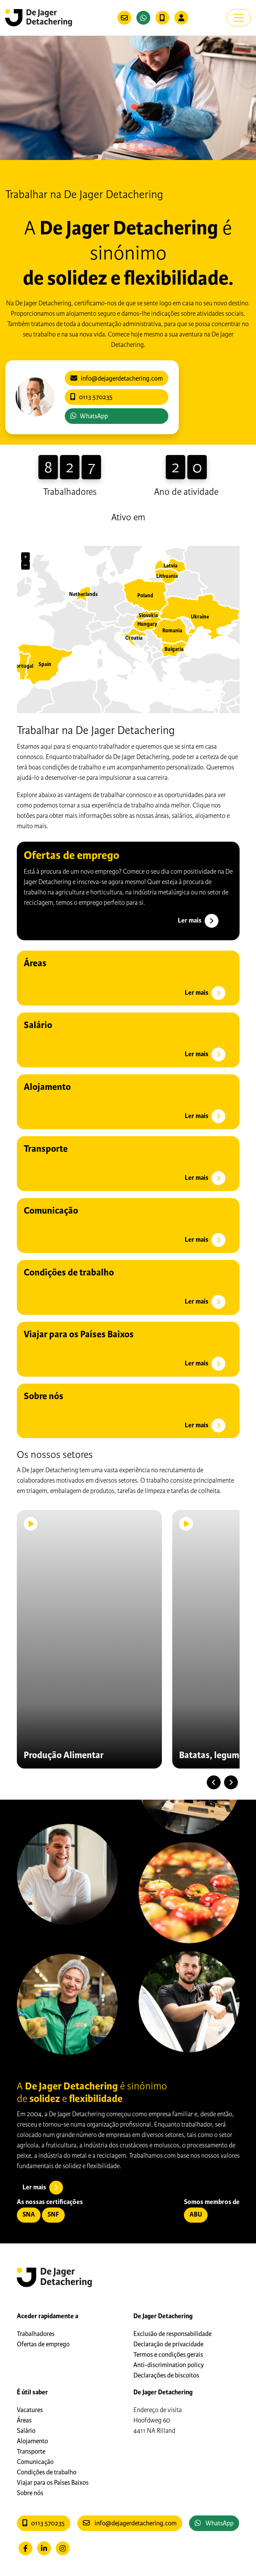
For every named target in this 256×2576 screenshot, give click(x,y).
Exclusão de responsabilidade (172, 2334)
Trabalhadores (35, 2334)
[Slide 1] (124, 146)
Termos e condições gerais (168, 2354)
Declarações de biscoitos (166, 2375)
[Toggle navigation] (239, 17)
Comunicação (35, 2462)
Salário (26, 2431)
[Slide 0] (116, 146)
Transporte (31, 2451)
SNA (28, 2215)
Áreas (24, 2420)
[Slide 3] (140, 146)
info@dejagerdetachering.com (130, 2523)
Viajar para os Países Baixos (52, 2482)
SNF (53, 2215)
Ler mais (199, 921)
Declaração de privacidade (168, 2344)
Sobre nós (30, 2493)
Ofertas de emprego (43, 2344)
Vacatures (30, 2410)
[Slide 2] (132, 146)
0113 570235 (43, 2523)
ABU (196, 2215)
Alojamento (32, 2441)
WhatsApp (89, 416)
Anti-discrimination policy (168, 2365)
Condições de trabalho (46, 2472)
